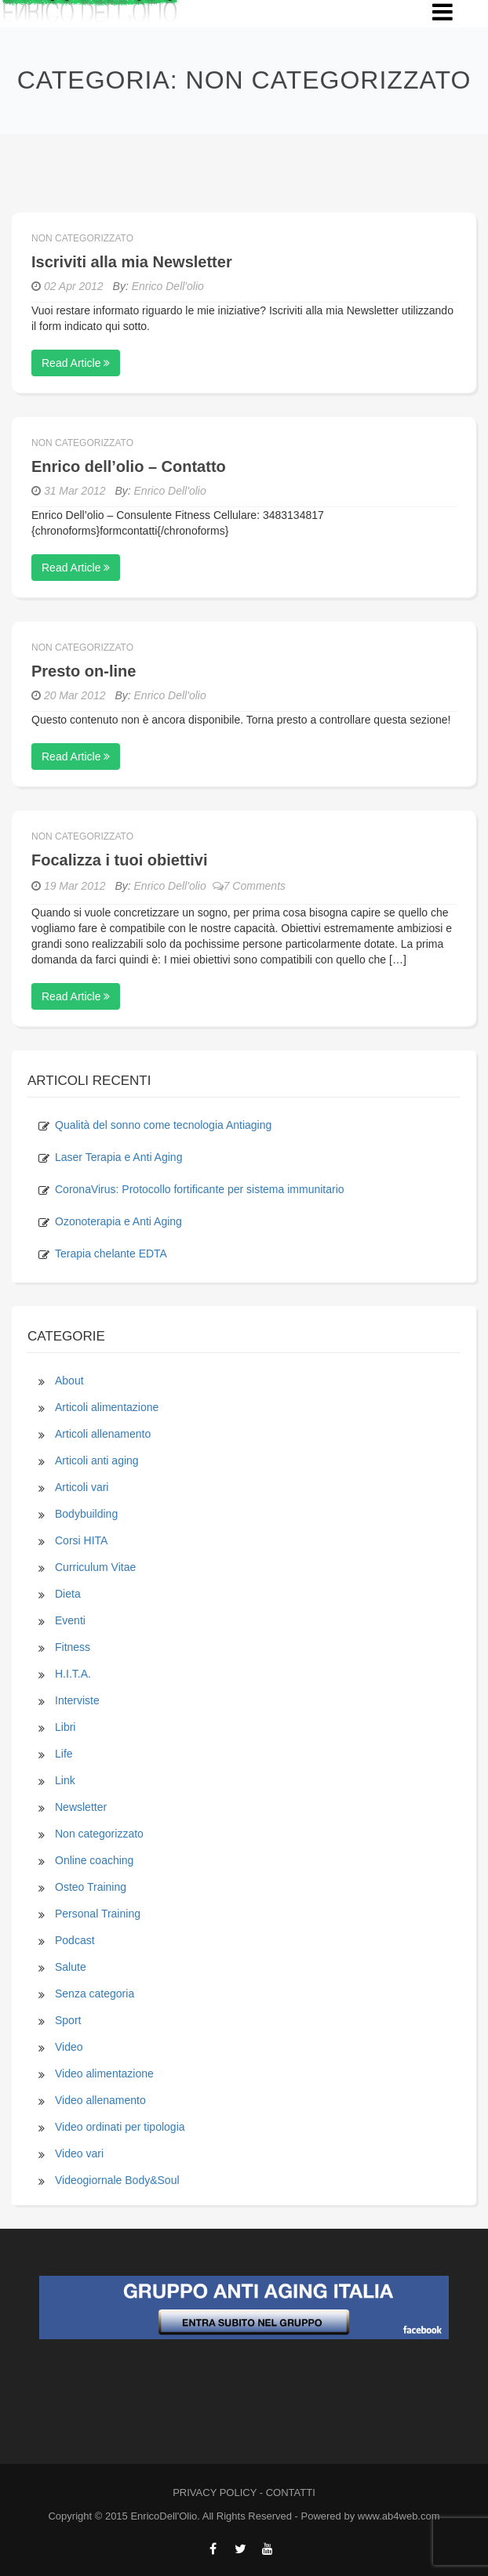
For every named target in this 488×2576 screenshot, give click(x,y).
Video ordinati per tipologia (120, 2127)
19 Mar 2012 (75, 886)
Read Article (76, 363)
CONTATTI (290, 2492)
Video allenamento (100, 2100)
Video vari (79, 2153)
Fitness (72, 1647)
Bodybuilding (86, 1514)
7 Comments (249, 886)
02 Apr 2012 (74, 286)
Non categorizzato (82, 238)
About (69, 1380)
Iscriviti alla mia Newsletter (131, 261)
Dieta (68, 1593)
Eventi (70, 1620)
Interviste (77, 1700)
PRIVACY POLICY (215, 2492)
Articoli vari (81, 1487)
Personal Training (97, 1913)
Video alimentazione (104, 2073)
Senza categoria (94, 1993)
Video (69, 2047)
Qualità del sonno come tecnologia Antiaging (163, 1125)
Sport (68, 2020)
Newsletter (81, 1807)
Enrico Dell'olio (168, 286)
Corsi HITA (81, 1540)
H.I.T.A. (73, 1673)
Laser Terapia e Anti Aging (118, 1157)
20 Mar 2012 (75, 695)
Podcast (75, 1940)
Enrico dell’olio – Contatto (128, 466)
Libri (65, 1727)
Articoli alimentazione (106, 1407)
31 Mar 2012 (75, 490)
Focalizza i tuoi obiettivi (119, 860)
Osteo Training (90, 1887)
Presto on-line (83, 671)
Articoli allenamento (103, 1434)
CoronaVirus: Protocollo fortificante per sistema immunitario (199, 1189)
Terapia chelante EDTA (111, 1253)
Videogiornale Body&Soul (117, 2180)
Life (64, 1753)
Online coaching (94, 1860)
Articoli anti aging (97, 1460)
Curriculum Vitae (95, 1567)
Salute (70, 1967)
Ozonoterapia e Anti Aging (118, 1221)
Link (65, 1780)
